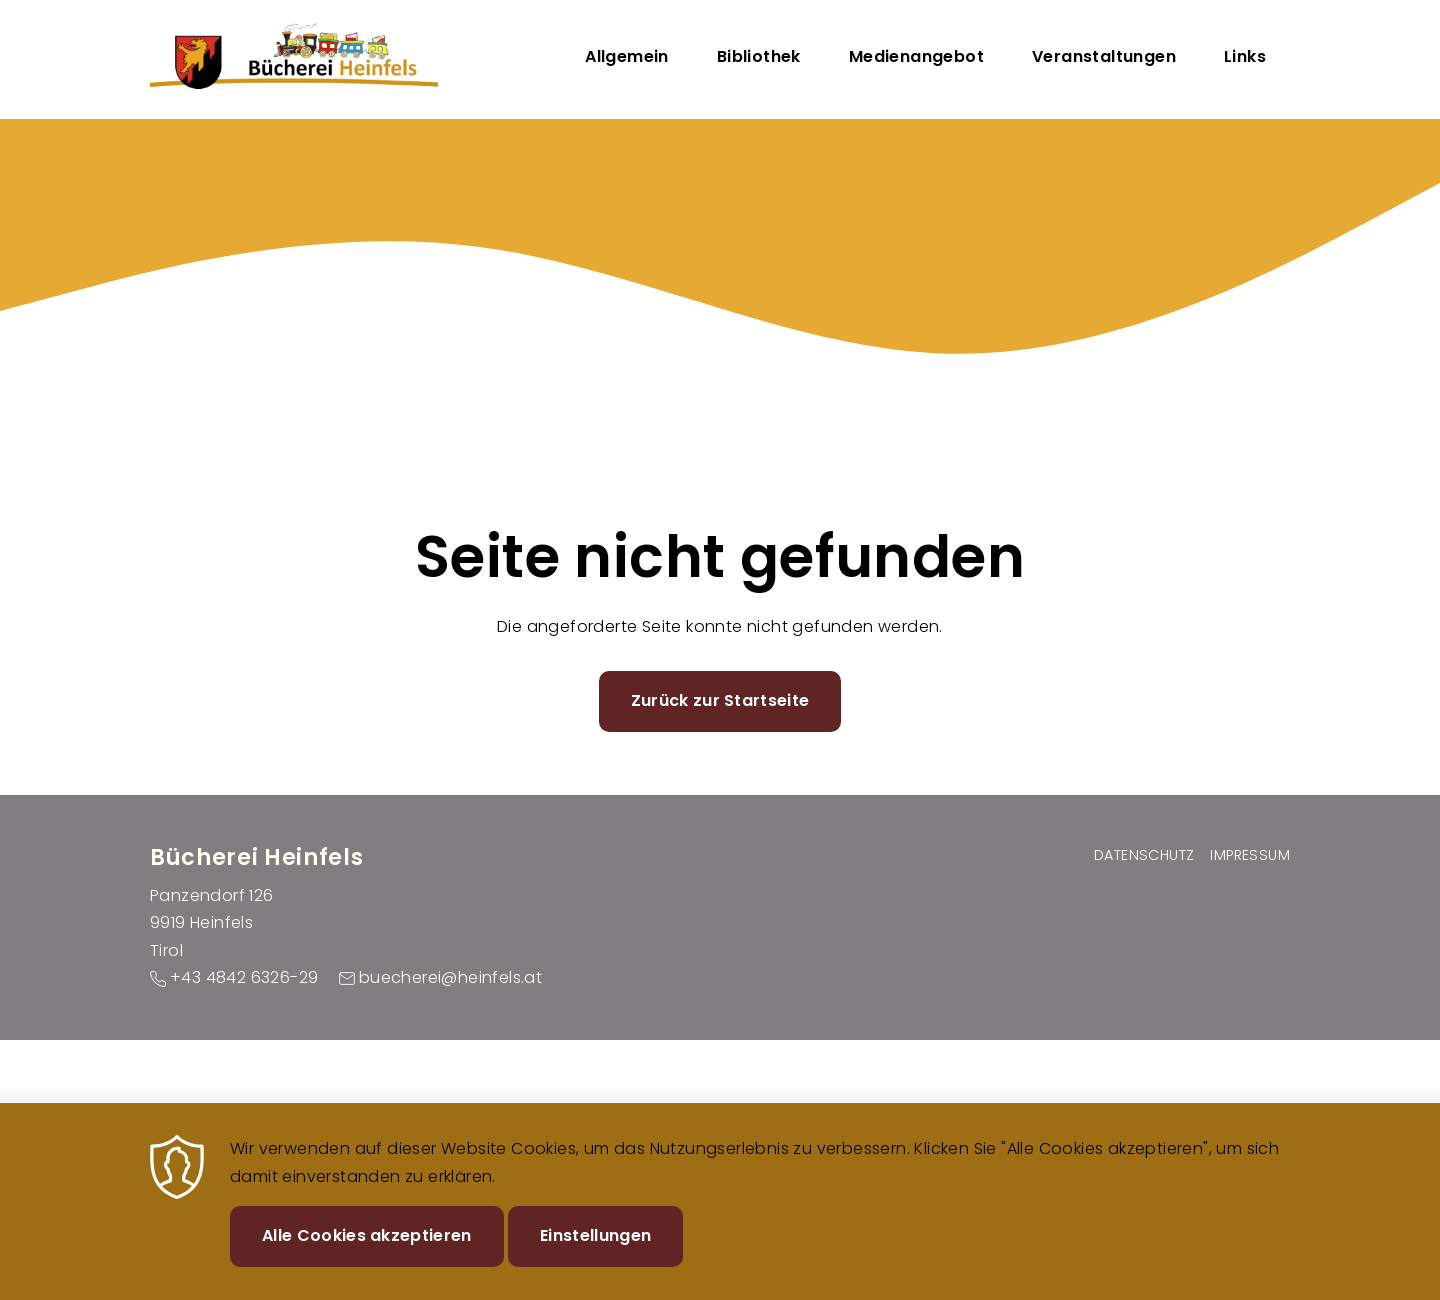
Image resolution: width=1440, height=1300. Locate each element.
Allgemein (627, 56)
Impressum (1250, 855)
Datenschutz (1144, 855)
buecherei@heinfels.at (450, 977)
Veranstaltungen (1104, 56)
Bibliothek (759, 56)
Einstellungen (595, 1251)
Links (1245, 56)
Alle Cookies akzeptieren (367, 1251)
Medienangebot (916, 56)
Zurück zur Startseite (720, 700)
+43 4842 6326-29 (244, 977)
